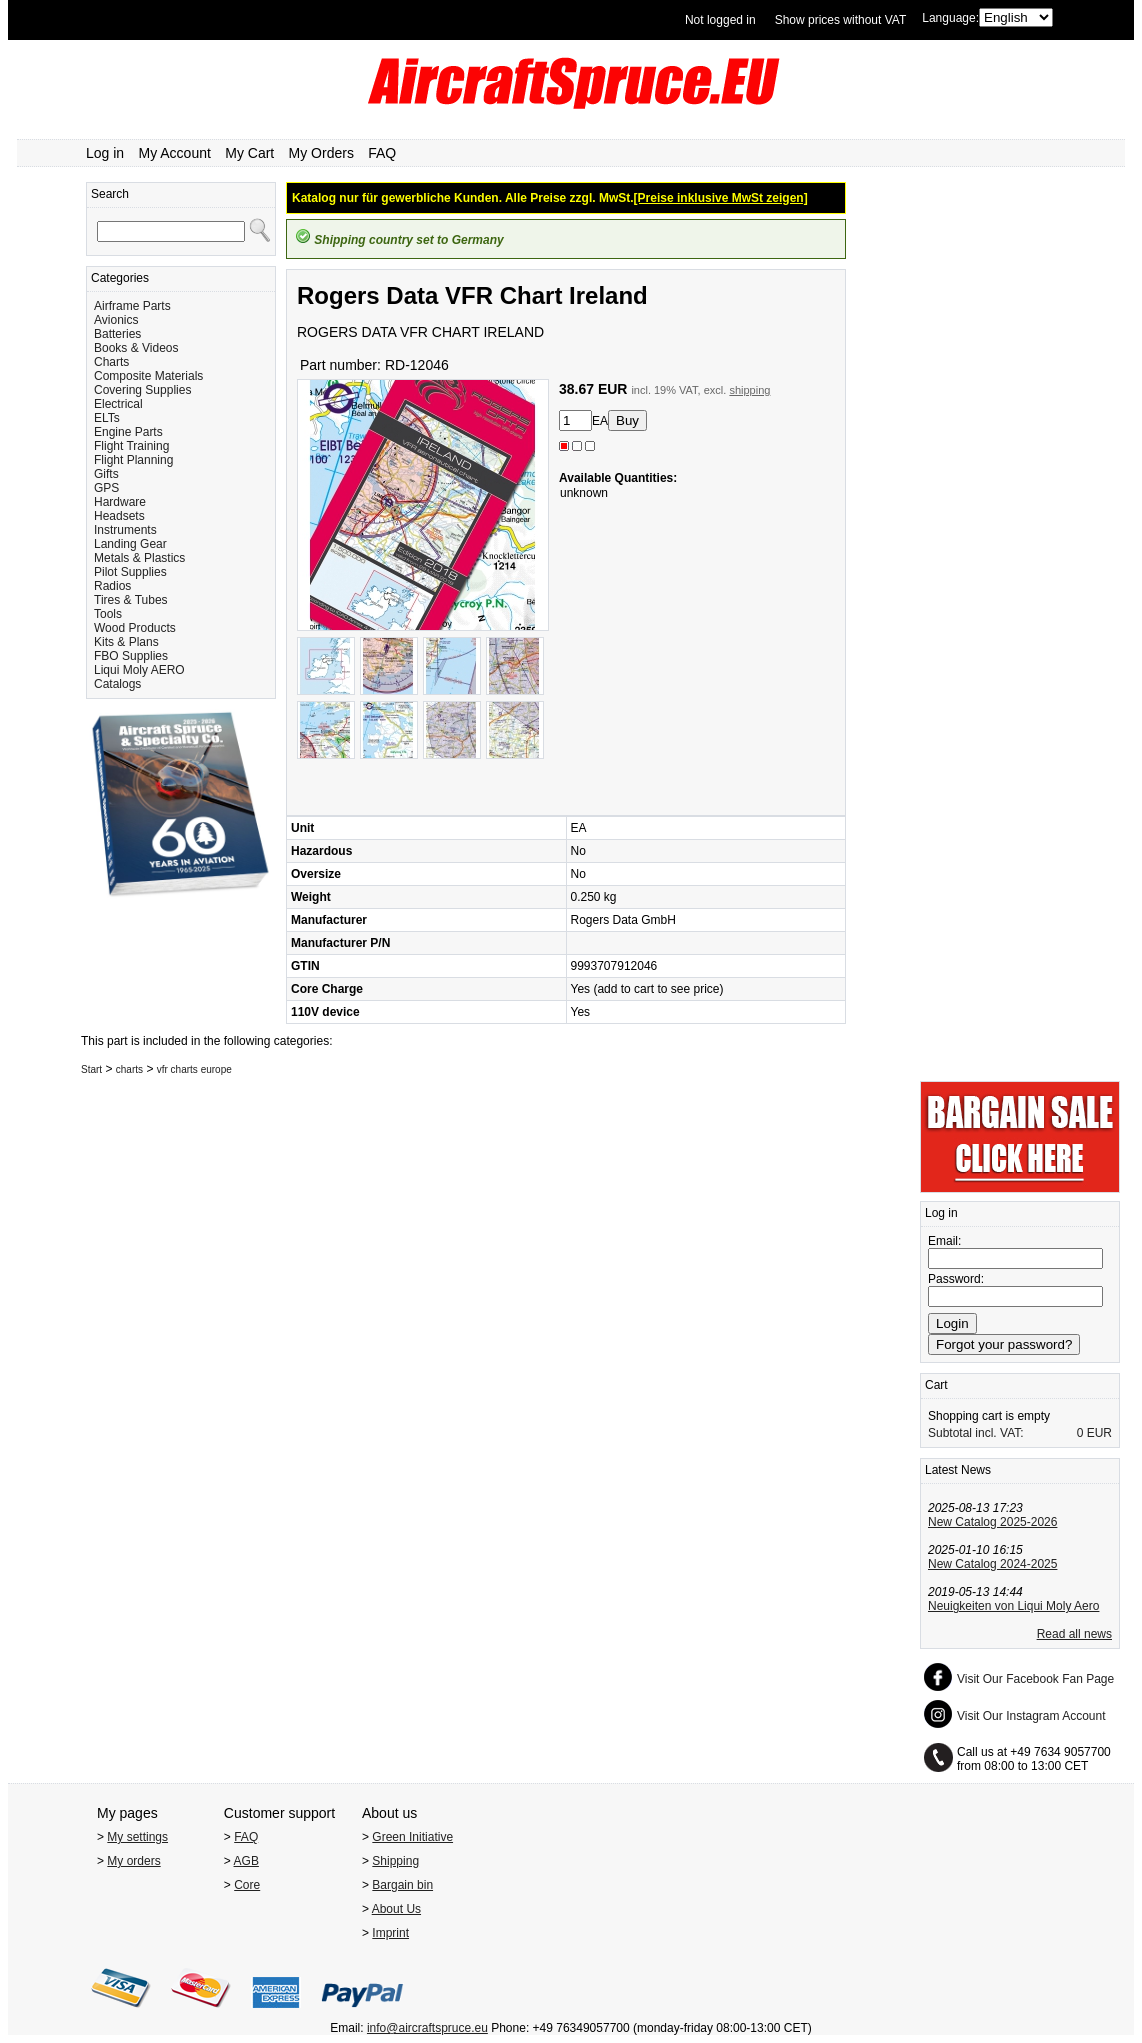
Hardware (120, 502)
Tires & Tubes (131, 600)
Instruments (125, 530)
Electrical (118, 404)
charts (129, 1069)
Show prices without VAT (841, 20)
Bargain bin (402, 1885)
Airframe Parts (132, 306)
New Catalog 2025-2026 (992, 1522)
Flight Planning (133, 460)
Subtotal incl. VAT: (976, 1433)
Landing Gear (130, 544)
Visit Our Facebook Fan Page (1035, 1679)
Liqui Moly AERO (139, 670)
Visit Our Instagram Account (1031, 1716)
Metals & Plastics (139, 558)
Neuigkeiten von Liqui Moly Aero (1013, 1606)
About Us (396, 1909)
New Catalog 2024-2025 (992, 1564)
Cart (936, 1385)
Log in (105, 153)
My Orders (321, 153)
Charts (111, 362)
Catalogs (117, 684)
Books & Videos (136, 348)
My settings (137, 1837)
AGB (246, 1861)
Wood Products (135, 628)
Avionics (116, 320)
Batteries (117, 334)
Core (247, 1885)
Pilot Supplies (130, 572)
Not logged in (720, 20)
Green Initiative (412, 1837)
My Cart (249, 153)
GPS (106, 488)
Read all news (1074, 1634)
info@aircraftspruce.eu (427, 2028)
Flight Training (131, 446)
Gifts (106, 474)
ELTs (107, 418)
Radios (112, 586)
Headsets (119, 516)
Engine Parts (128, 432)
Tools (108, 614)
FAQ (382, 153)
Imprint (390, 1933)
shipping (749, 390)
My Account (175, 153)
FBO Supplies (131, 656)
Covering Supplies (142, 390)
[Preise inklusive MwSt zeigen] (721, 198)
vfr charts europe (194, 1069)
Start (91, 1069)
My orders (133, 1861)
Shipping (395, 1861)
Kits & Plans (126, 642)
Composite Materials (148, 376)
